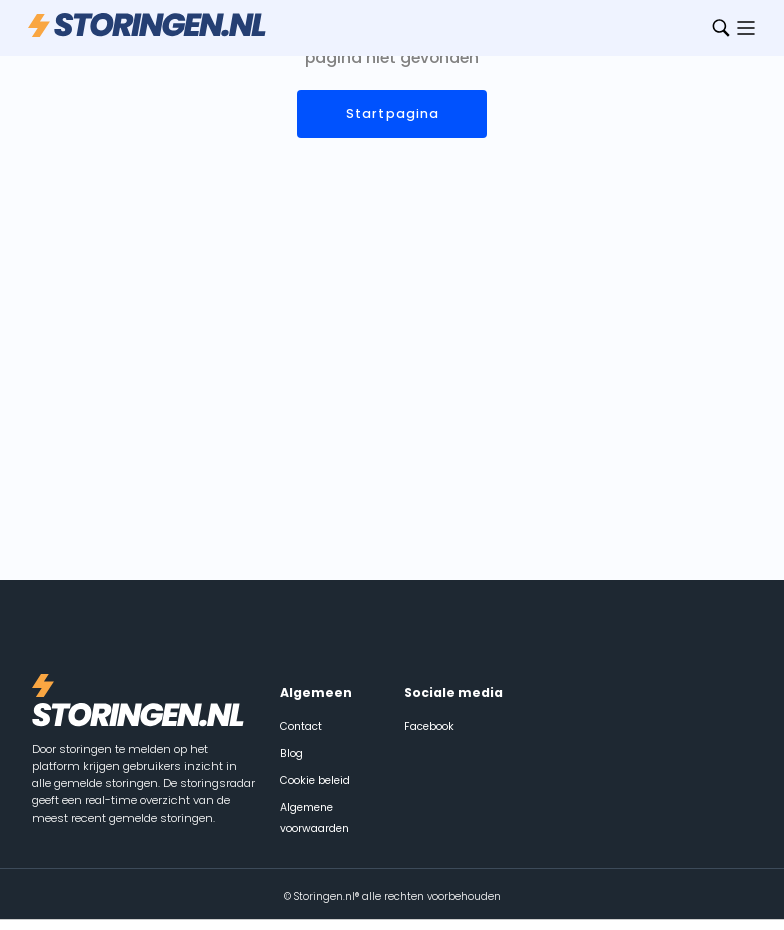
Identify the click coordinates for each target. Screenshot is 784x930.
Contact (301, 726)
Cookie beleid (315, 780)
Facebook (429, 726)
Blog (291, 753)
